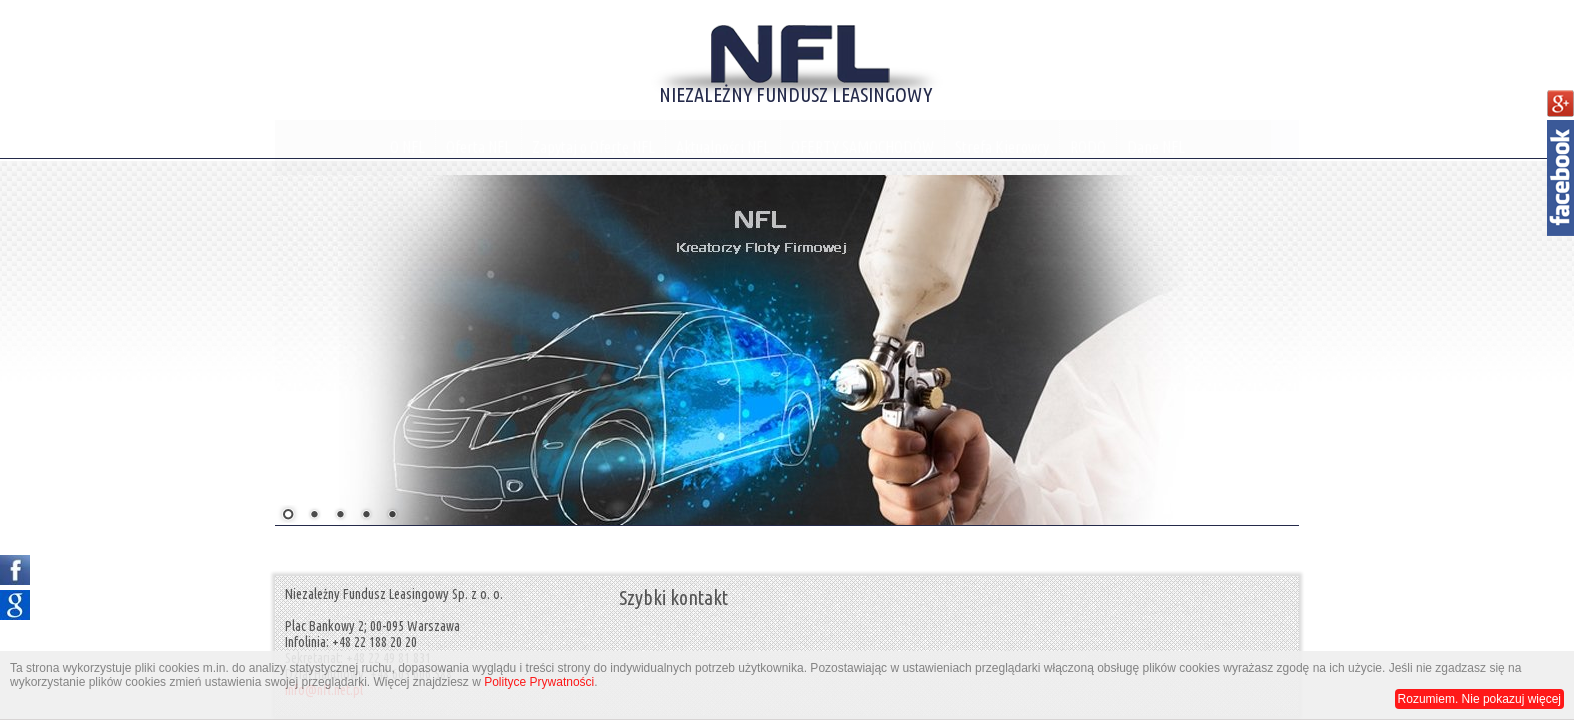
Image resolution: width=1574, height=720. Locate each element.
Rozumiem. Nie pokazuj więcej (1479, 699)
